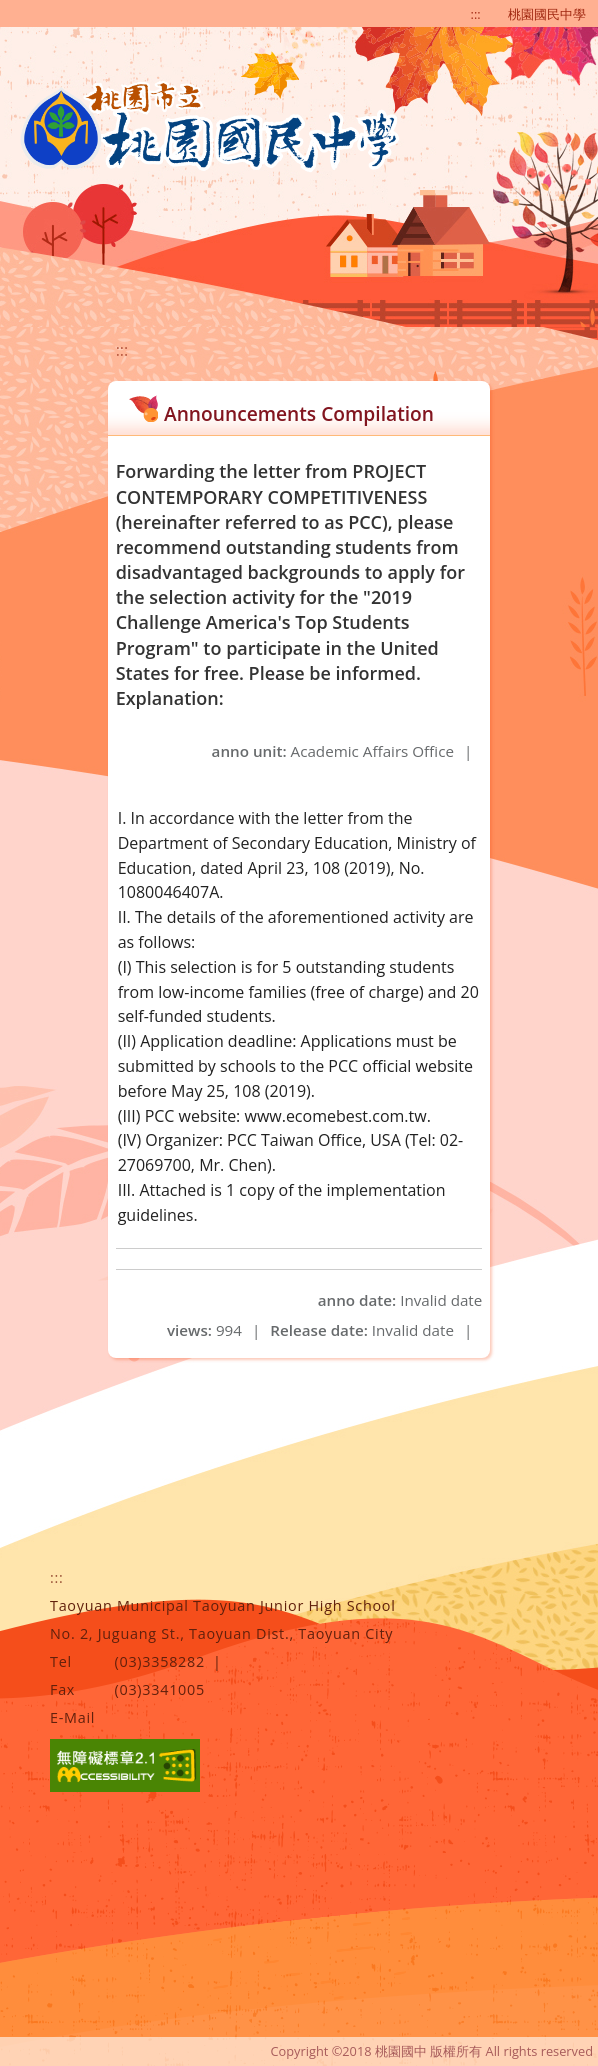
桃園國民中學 (547, 14)
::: (476, 14)
